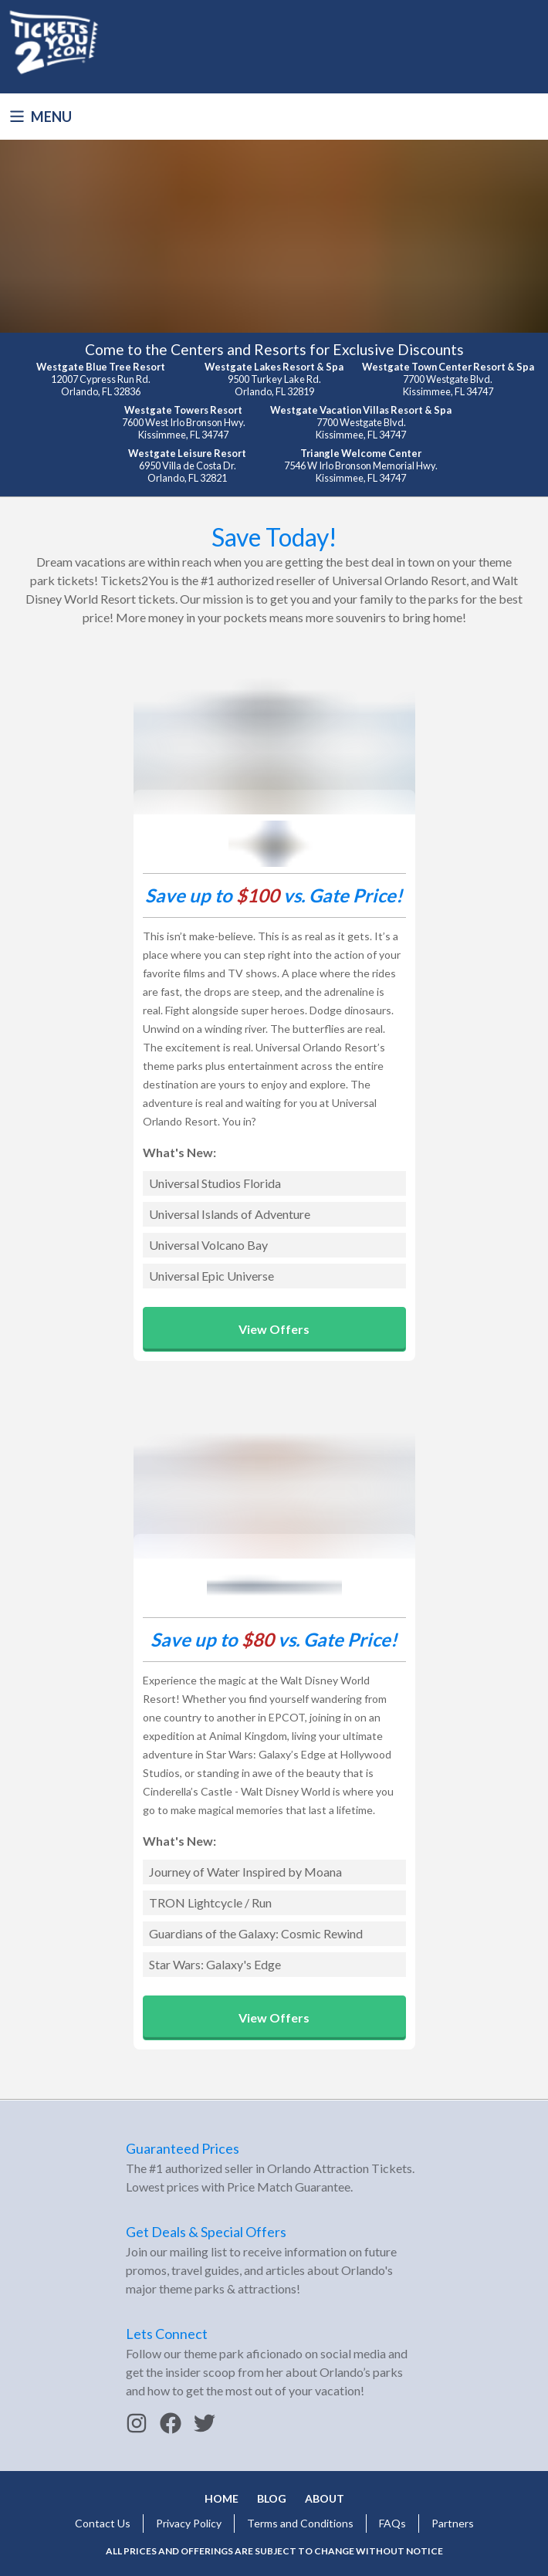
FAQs (392, 2523)
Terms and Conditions (300, 2523)
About (324, 2498)
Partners (452, 2523)
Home (221, 2498)
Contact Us (102, 2523)
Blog (271, 2498)
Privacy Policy (189, 2523)
